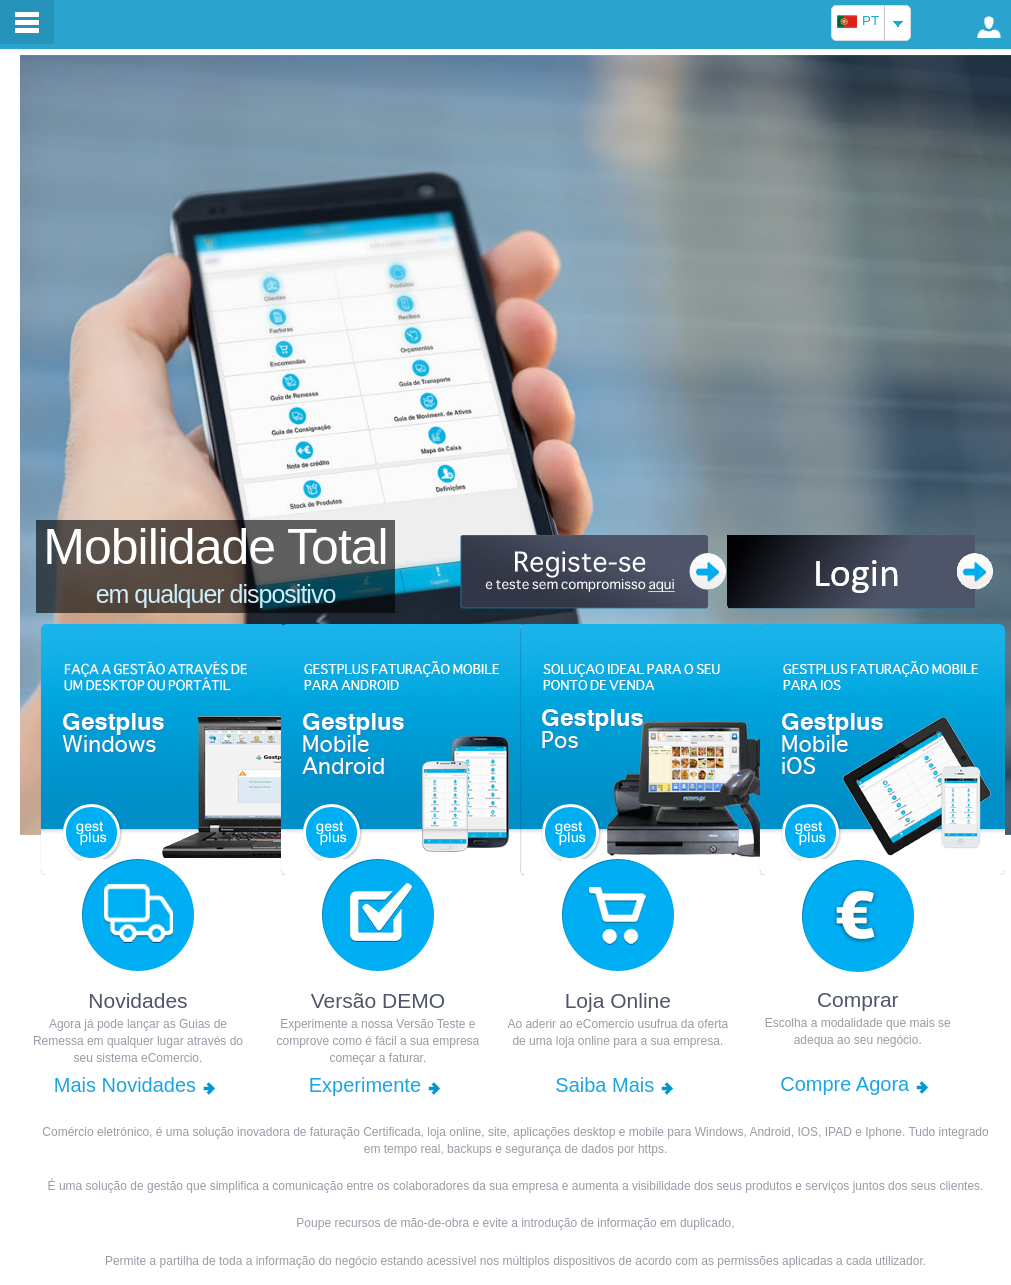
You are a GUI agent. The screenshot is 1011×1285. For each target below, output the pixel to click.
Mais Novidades (125, 1085)
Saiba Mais (604, 1085)
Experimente (365, 1085)
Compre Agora (844, 1084)
